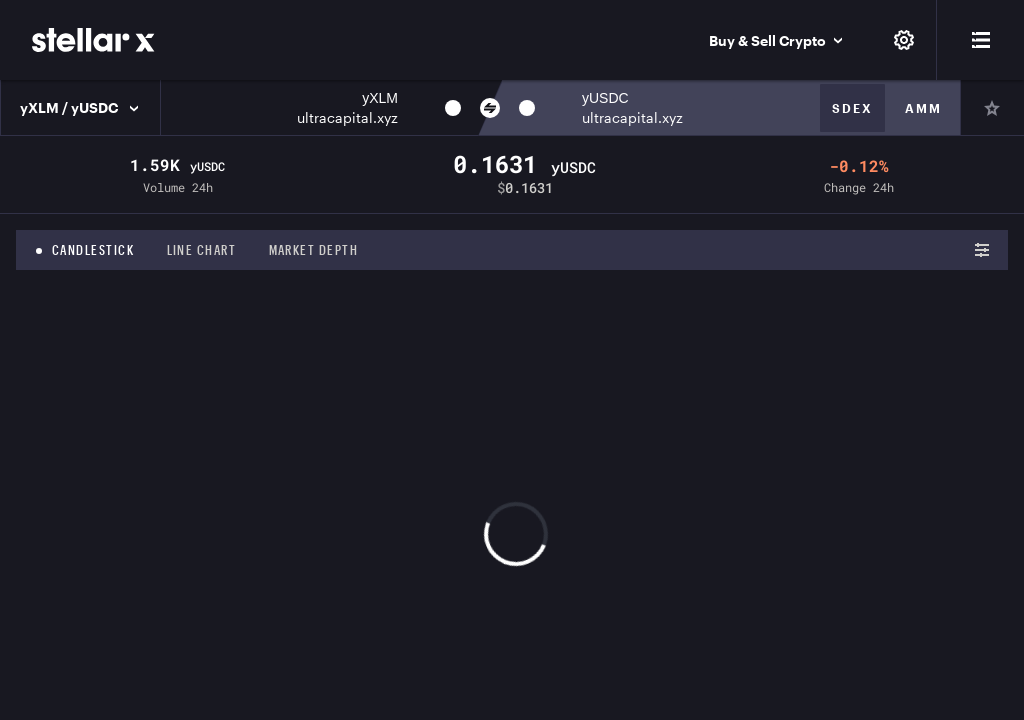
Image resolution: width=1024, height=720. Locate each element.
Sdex (852, 108)
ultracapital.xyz (347, 117)
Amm (923, 108)
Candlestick (93, 250)
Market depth (314, 250)
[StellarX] (93, 40)
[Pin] (992, 108)
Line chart (202, 250)
